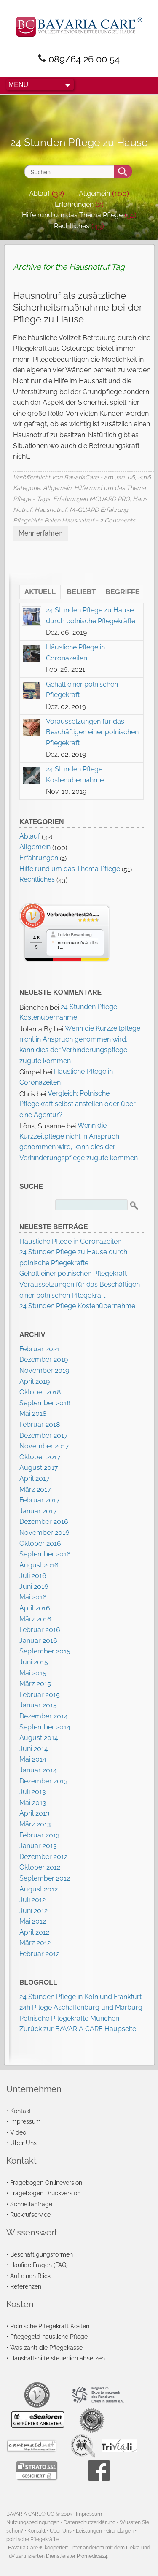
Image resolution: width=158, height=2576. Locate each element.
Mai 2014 (32, 1759)
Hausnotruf (51, 509)
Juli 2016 (32, 1576)
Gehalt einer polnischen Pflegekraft (73, 1273)
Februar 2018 (39, 1425)
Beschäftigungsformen (41, 2254)
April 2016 (34, 1608)
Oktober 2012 (39, 1867)
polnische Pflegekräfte (32, 2539)
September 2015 (44, 1651)
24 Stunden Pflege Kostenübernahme (77, 1306)
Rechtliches (71, 226)
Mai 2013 (32, 1803)
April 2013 (34, 1813)
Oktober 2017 (40, 1457)
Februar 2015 (39, 1695)
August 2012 (38, 1889)
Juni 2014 (33, 1749)
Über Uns (23, 2142)
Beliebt (81, 591)
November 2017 (44, 1446)
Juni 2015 (33, 1662)
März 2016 (35, 1619)
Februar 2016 (39, 1630)
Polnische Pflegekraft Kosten (49, 2326)
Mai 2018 (32, 1414)
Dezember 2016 (43, 1522)
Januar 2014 (38, 1770)
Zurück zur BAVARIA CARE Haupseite (77, 2029)
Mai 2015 (32, 1673)
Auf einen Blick (30, 2275)
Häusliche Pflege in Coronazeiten (70, 1241)
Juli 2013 (32, 1792)
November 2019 (44, 1370)
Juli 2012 (32, 1900)
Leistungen (89, 2531)
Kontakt (20, 2110)
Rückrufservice (30, 2214)
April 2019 (34, 1381)
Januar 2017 (38, 1511)
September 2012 (44, 1878)
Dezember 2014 (43, 1716)
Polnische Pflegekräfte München (69, 2018)
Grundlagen (120, 2531)
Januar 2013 (38, 1846)
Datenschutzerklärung (89, 2522)
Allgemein (94, 193)
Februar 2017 (39, 1500)
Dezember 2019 (43, 1360)
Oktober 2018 (40, 1392)
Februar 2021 (39, 1349)
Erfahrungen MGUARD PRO (91, 498)
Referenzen (25, 2286)
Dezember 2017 (43, 1435)
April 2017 (34, 1479)
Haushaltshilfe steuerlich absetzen (57, 2358)
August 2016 (39, 1565)
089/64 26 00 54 (84, 59)
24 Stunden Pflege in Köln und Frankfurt (80, 1997)
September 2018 (44, 1403)
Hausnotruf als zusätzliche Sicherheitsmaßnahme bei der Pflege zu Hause (77, 307)
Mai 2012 (32, 1921)
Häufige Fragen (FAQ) (39, 2264)
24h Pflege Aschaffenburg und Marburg (80, 2007)
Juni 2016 (33, 1587)
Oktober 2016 (40, 1544)
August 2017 (38, 1468)
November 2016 (44, 1533)
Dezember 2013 (43, 1781)
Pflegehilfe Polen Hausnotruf (53, 520)
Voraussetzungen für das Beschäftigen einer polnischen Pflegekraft (92, 732)
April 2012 (34, 1932)
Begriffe (123, 591)
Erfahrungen (74, 204)
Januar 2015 (38, 1705)
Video (18, 2132)
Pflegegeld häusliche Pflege (49, 2336)
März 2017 (35, 1490)
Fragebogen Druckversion (45, 2193)
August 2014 (38, 1738)
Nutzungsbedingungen (32, 2522)
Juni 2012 (33, 1911)
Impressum (25, 2121)
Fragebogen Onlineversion (46, 2182)
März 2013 (35, 1824)
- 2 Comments (115, 520)
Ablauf (39, 193)
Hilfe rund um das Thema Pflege (72, 215)
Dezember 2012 (43, 1857)
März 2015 (35, 1684)
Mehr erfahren (40, 533)
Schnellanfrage (31, 2204)
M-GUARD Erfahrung (99, 509)
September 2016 (45, 1554)
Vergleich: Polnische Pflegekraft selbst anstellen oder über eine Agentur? (77, 1104)
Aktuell (40, 591)
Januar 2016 (38, 1641)
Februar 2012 (39, 1954)
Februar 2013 (39, 1835)
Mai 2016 (33, 1597)
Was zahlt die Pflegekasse (46, 2347)
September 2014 (44, 1727)
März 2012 (35, 1943)
